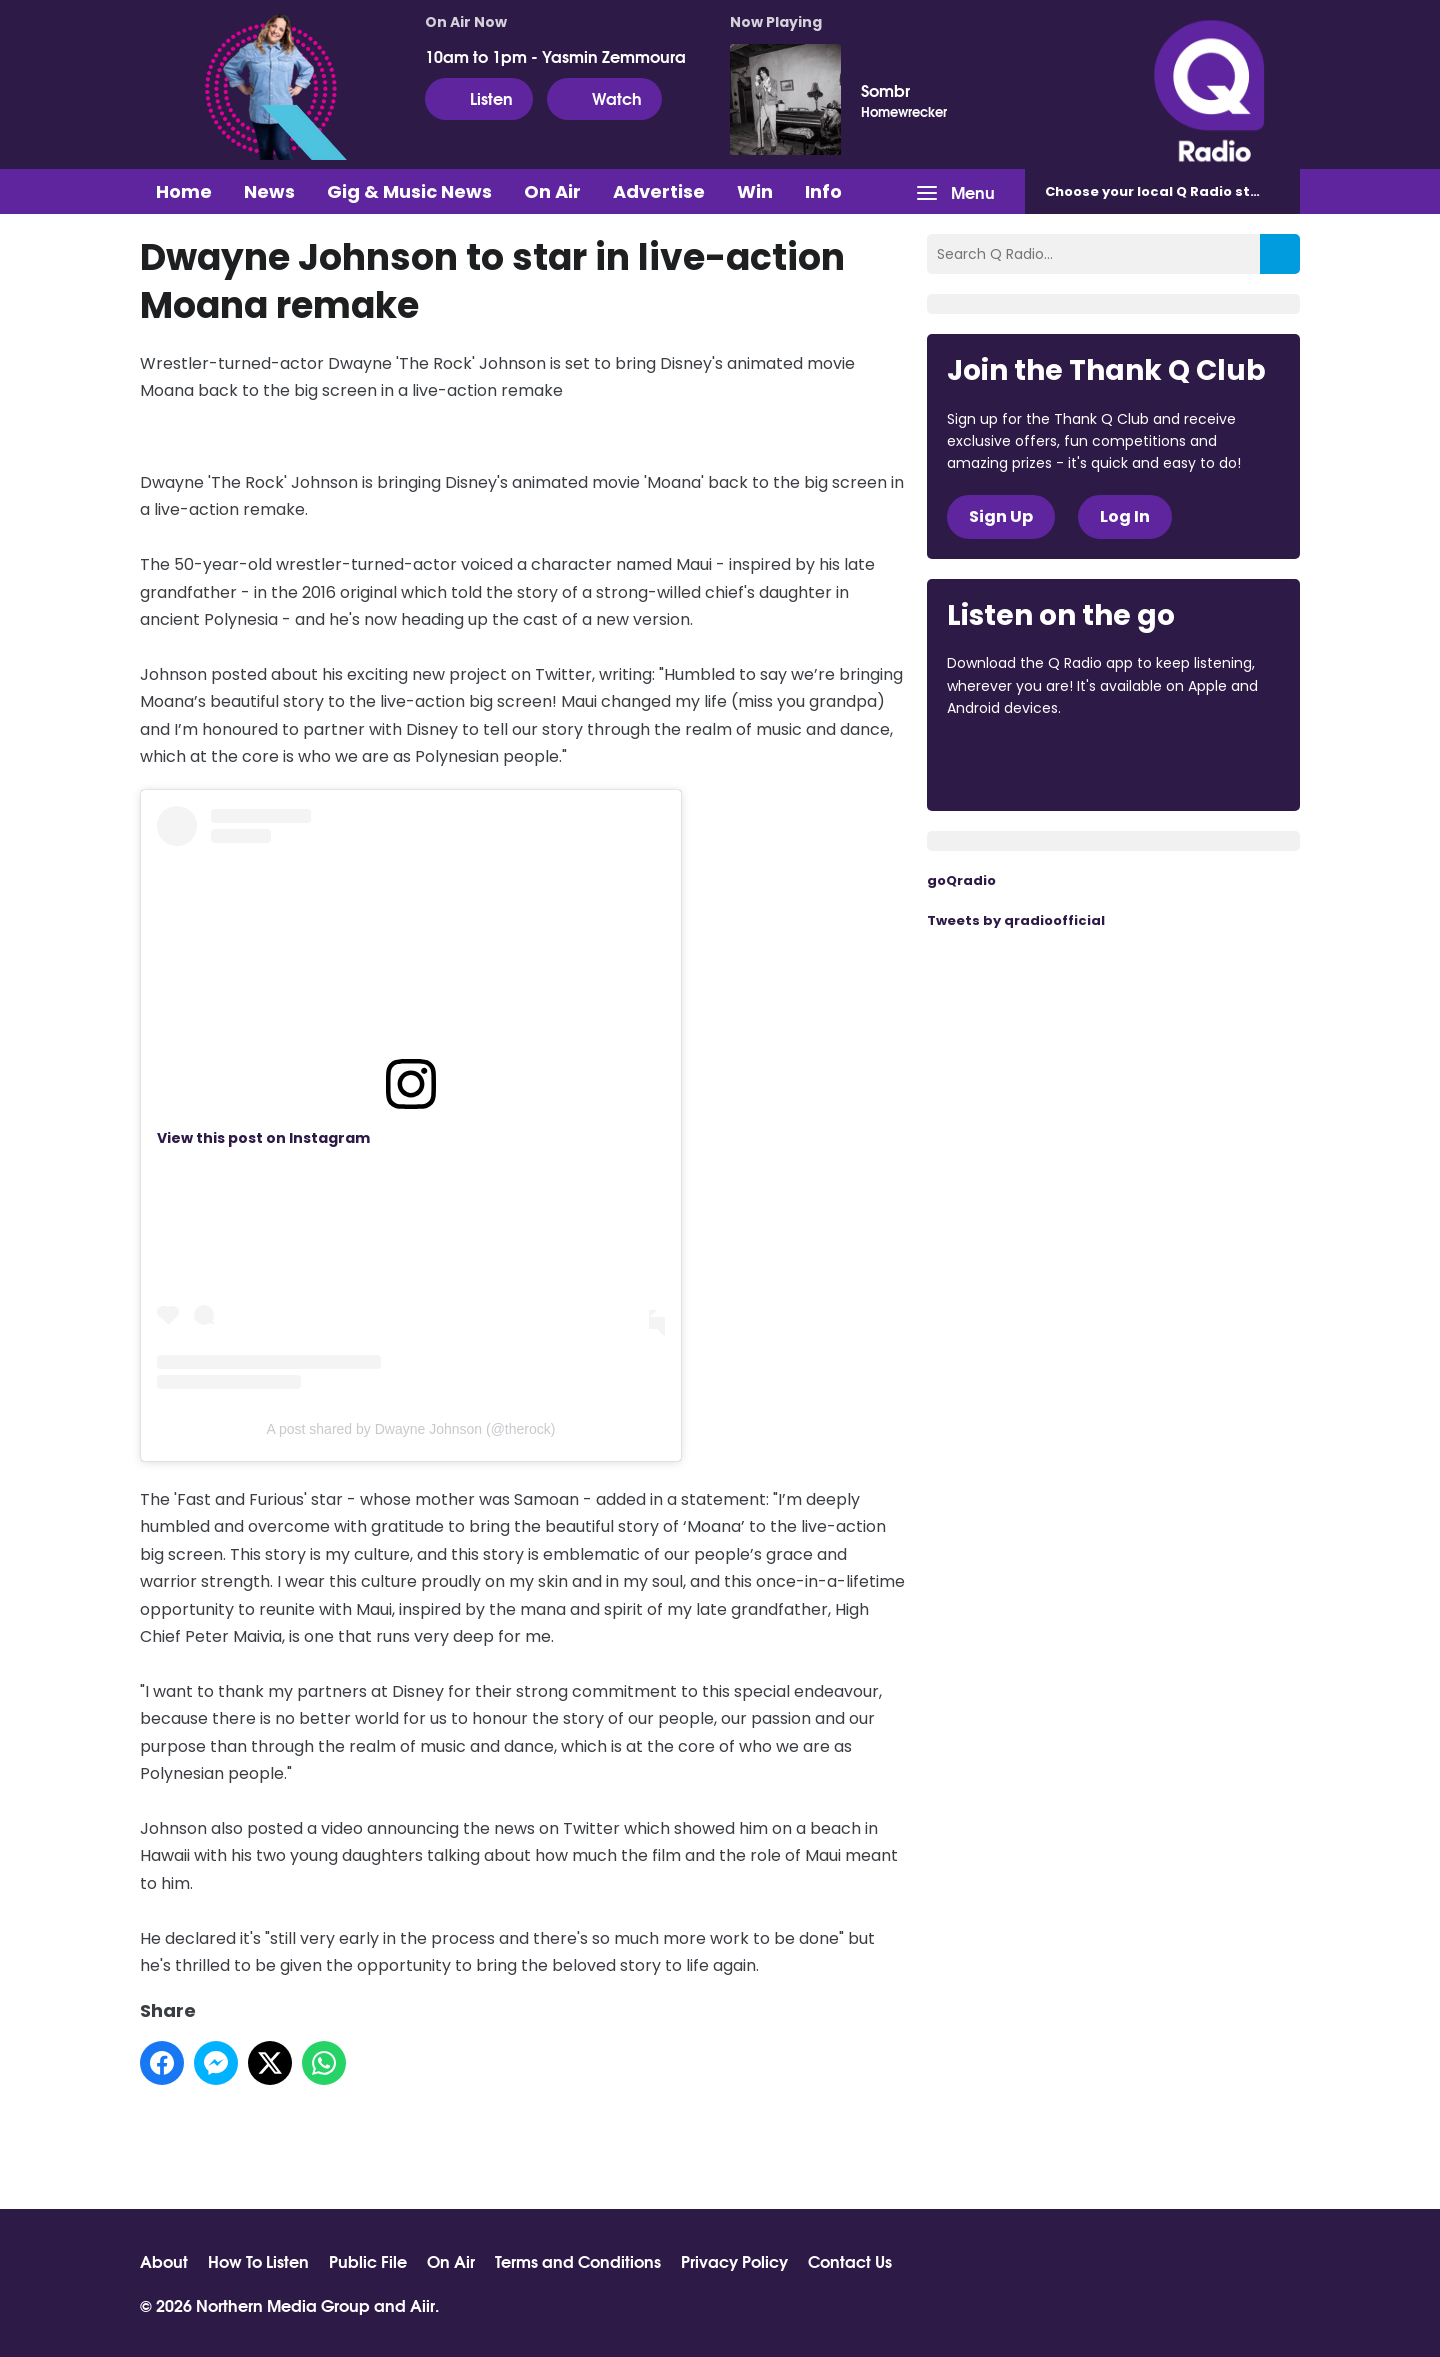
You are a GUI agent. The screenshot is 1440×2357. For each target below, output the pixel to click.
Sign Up (1001, 516)
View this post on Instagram (263, 1138)
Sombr (885, 90)
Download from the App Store (1025, 763)
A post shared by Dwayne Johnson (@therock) (411, 1429)
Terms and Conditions (578, 2261)
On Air (552, 191)
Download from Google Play (1192, 763)
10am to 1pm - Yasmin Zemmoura (555, 56)
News (269, 191)
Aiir (422, 2304)
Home (184, 191)
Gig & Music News (409, 191)
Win (755, 191)
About (164, 2261)
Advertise (659, 191)
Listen (479, 98)
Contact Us (850, 2261)
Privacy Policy (734, 2261)
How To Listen (258, 2261)
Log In (1125, 516)
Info (823, 191)
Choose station (1167, 191)
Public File (368, 2261)
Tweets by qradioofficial (1016, 920)
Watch (604, 98)
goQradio (961, 880)
